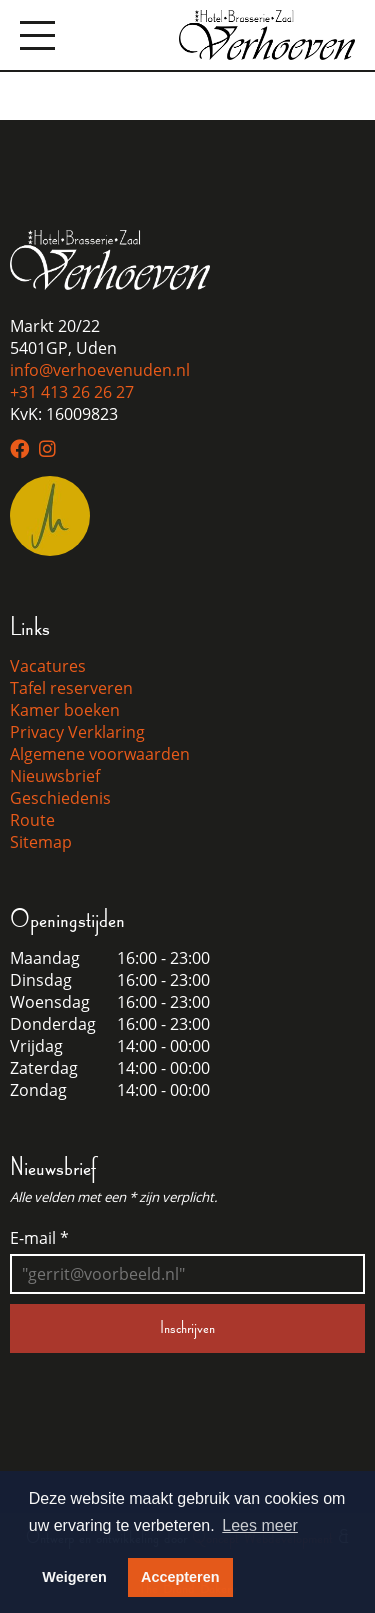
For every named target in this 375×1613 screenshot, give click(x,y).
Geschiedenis (60, 798)
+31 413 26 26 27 (72, 392)
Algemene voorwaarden (100, 754)
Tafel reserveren (71, 688)
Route (32, 820)
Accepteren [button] (180, 1577)
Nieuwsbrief (55, 776)
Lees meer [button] (260, 1525)
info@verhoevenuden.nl (100, 370)
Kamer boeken (65, 710)
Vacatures (48, 666)
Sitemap (41, 842)
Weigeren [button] (74, 1577)
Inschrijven (187, 1328)
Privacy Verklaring (77, 732)
